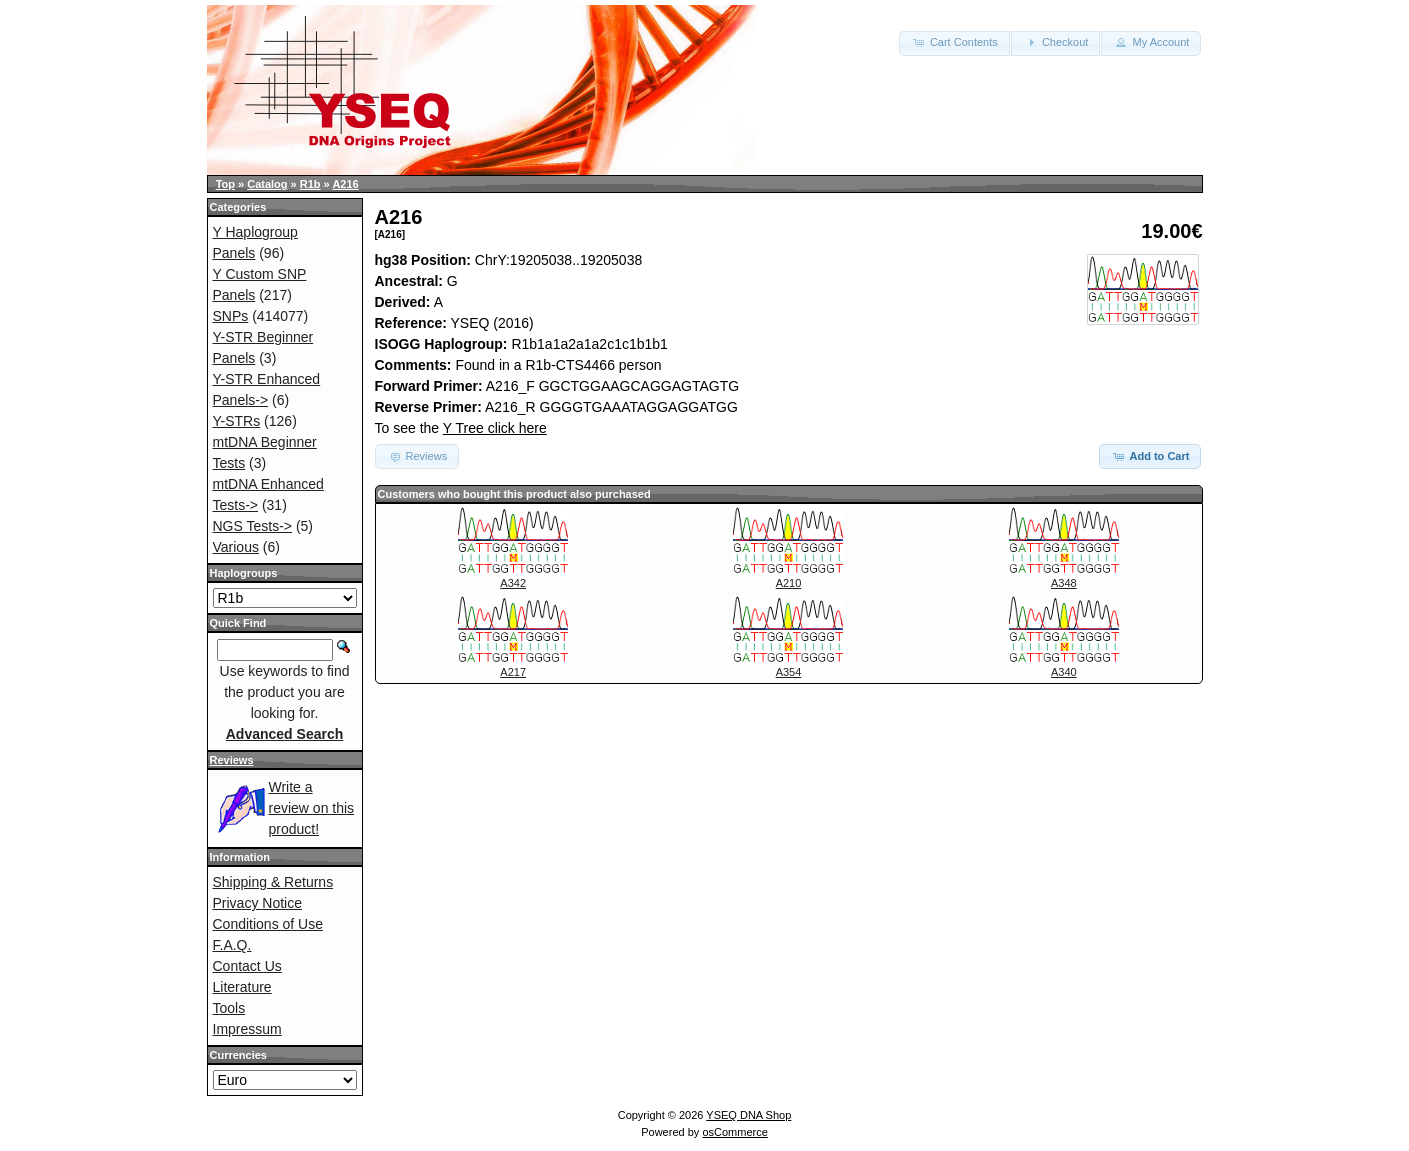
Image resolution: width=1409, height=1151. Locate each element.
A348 (1064, 583)
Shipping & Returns (273, 882)
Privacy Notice (257, 903)
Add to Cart (1150, 456)
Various (236, 547)
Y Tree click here (495, 428)
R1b (310, 184)
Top (225, 184)
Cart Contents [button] (954, 42)
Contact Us (247, 966)
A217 (513, 672)
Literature (242, 987)
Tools (229, 1008)
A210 (789, 583)
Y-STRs (237, 421)
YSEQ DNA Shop (748, 1115)
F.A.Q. (232, 945)
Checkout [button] (1056, 42)
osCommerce (734, 1132)
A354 (789, 672)
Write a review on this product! (312, 808)
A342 (513, 583)
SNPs (231, 316)
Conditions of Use (268, 924)
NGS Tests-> (253, 526)
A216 (345, 184)
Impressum (247, 1029)
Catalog (267, 184)
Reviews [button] (417, 456)
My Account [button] (1151, 42)
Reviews (232, 760)
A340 (1064, 672)
